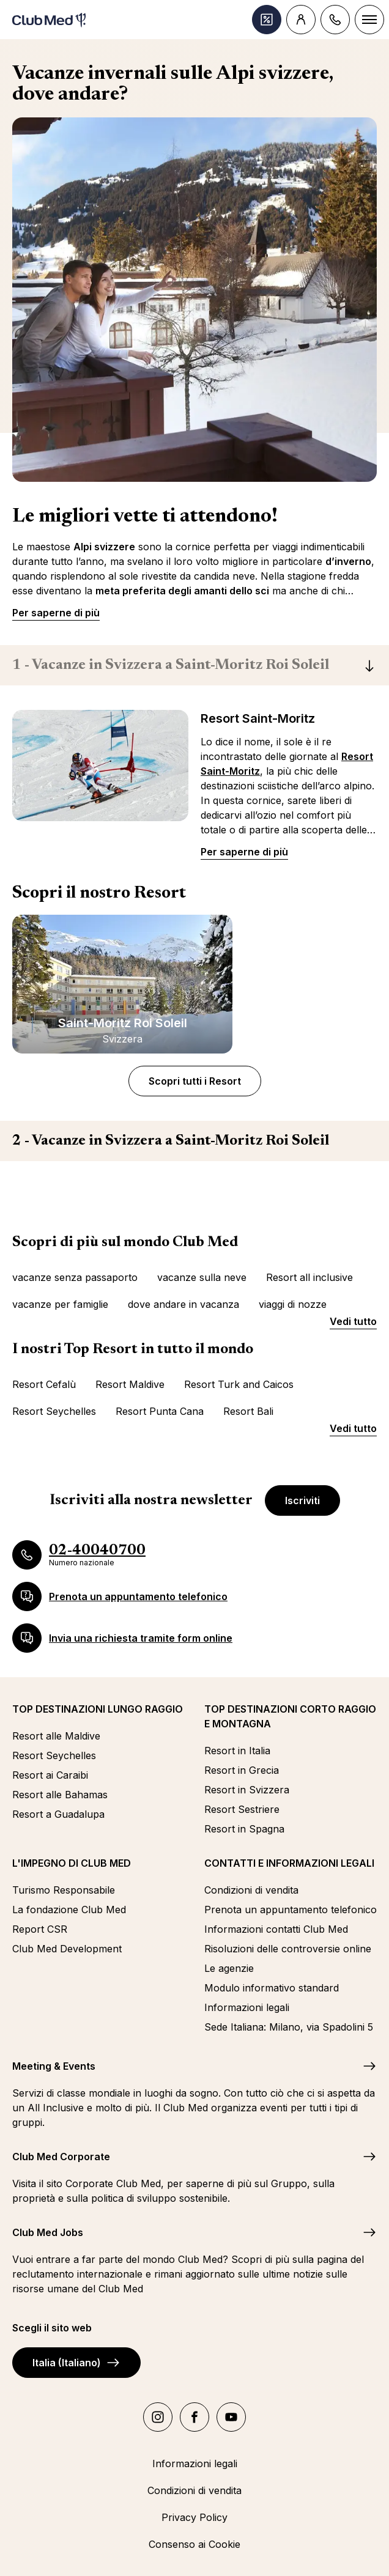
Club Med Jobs (47, 2232)
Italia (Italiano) (76, 2362)
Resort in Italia (237, 1750)
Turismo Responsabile (63, 1890)
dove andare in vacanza (183, 1304)
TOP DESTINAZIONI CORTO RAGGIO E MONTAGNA (290, 1716)
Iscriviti (302, 1500)
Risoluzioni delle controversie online (287, 1949)
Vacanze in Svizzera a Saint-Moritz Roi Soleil (170, 665)
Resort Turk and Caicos (239, 1384)
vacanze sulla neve (201, 1277)
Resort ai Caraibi (50, 1775)
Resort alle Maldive (56, 1736)
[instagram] (157, 2417)
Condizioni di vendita (251, 1890)
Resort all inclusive (309, 1277)
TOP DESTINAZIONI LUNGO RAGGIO (97, 1709)
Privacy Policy (194, 2517)
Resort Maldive (130, 1384)
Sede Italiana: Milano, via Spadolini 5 (288, 2027)
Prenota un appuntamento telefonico (290, 1909)
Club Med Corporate (61, 2156)
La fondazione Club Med (69, 1909)
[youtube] (231, 2417)
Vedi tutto (353, 1321)
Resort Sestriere (242, 1809)
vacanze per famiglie (60, 1304)
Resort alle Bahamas (60, 1794)
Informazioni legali (246, 2007)
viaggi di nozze (293, 1304)
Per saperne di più (56, 613)
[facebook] (194, 2417)
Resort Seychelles (54, 1411)
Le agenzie (229, 1968)
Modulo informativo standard (271, 1988)
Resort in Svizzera (246, 1790)
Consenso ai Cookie (194, 2544)
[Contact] (335, 19)
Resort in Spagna (244, 1829)
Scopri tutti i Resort (195, 1081)
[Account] (301, 19)
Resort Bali (248, 1411)
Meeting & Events (53, 2066)
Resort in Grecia (241, 1770)
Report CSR (39, 1929)
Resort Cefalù (44, 1384)
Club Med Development (67, 1949)
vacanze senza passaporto (75, 1277)
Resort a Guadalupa (58, 1814)
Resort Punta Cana (160, 1411)
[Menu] (369, 19)
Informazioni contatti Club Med (276, 1929)
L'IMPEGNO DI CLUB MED (71, 1863)
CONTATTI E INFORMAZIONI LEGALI (289, 1863)
